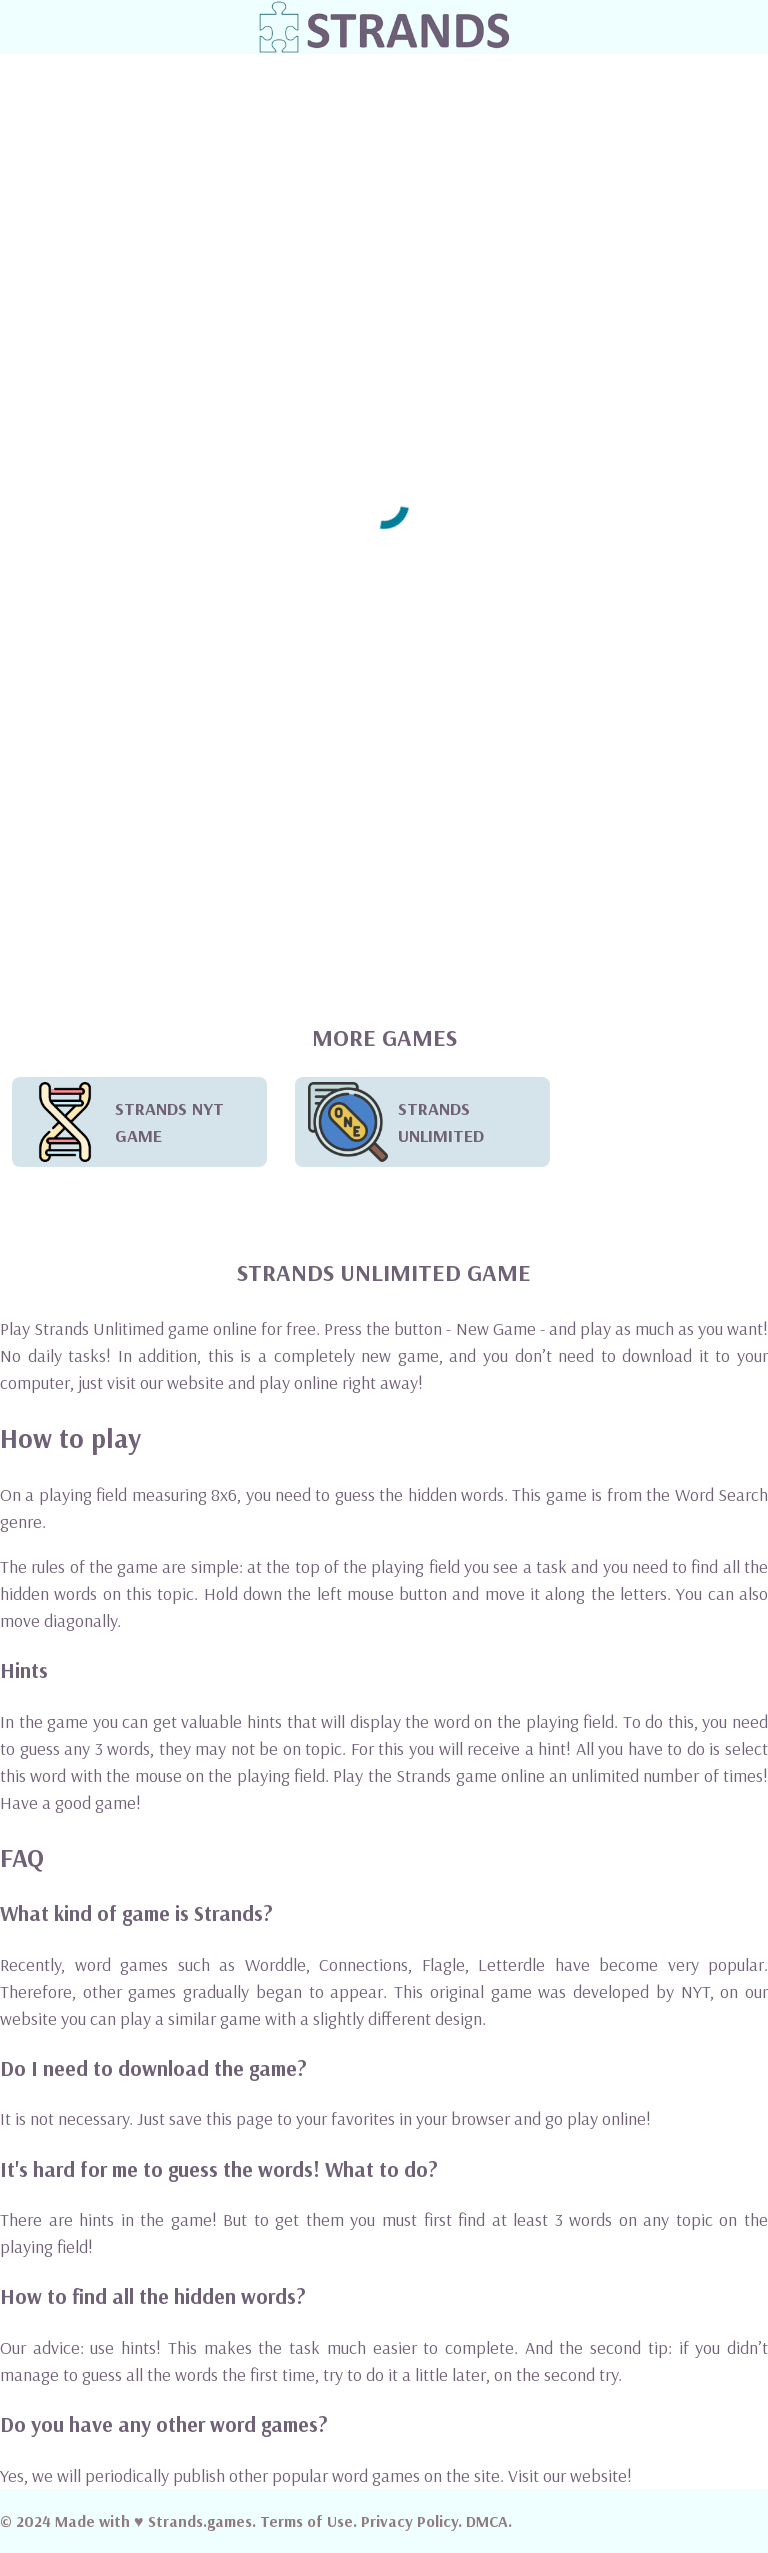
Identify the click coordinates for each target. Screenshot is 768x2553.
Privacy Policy (409, 2521)
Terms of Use (306, 2521)
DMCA (487, 2521)
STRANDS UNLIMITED (396, 1122)
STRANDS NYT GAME (124, 1122)
